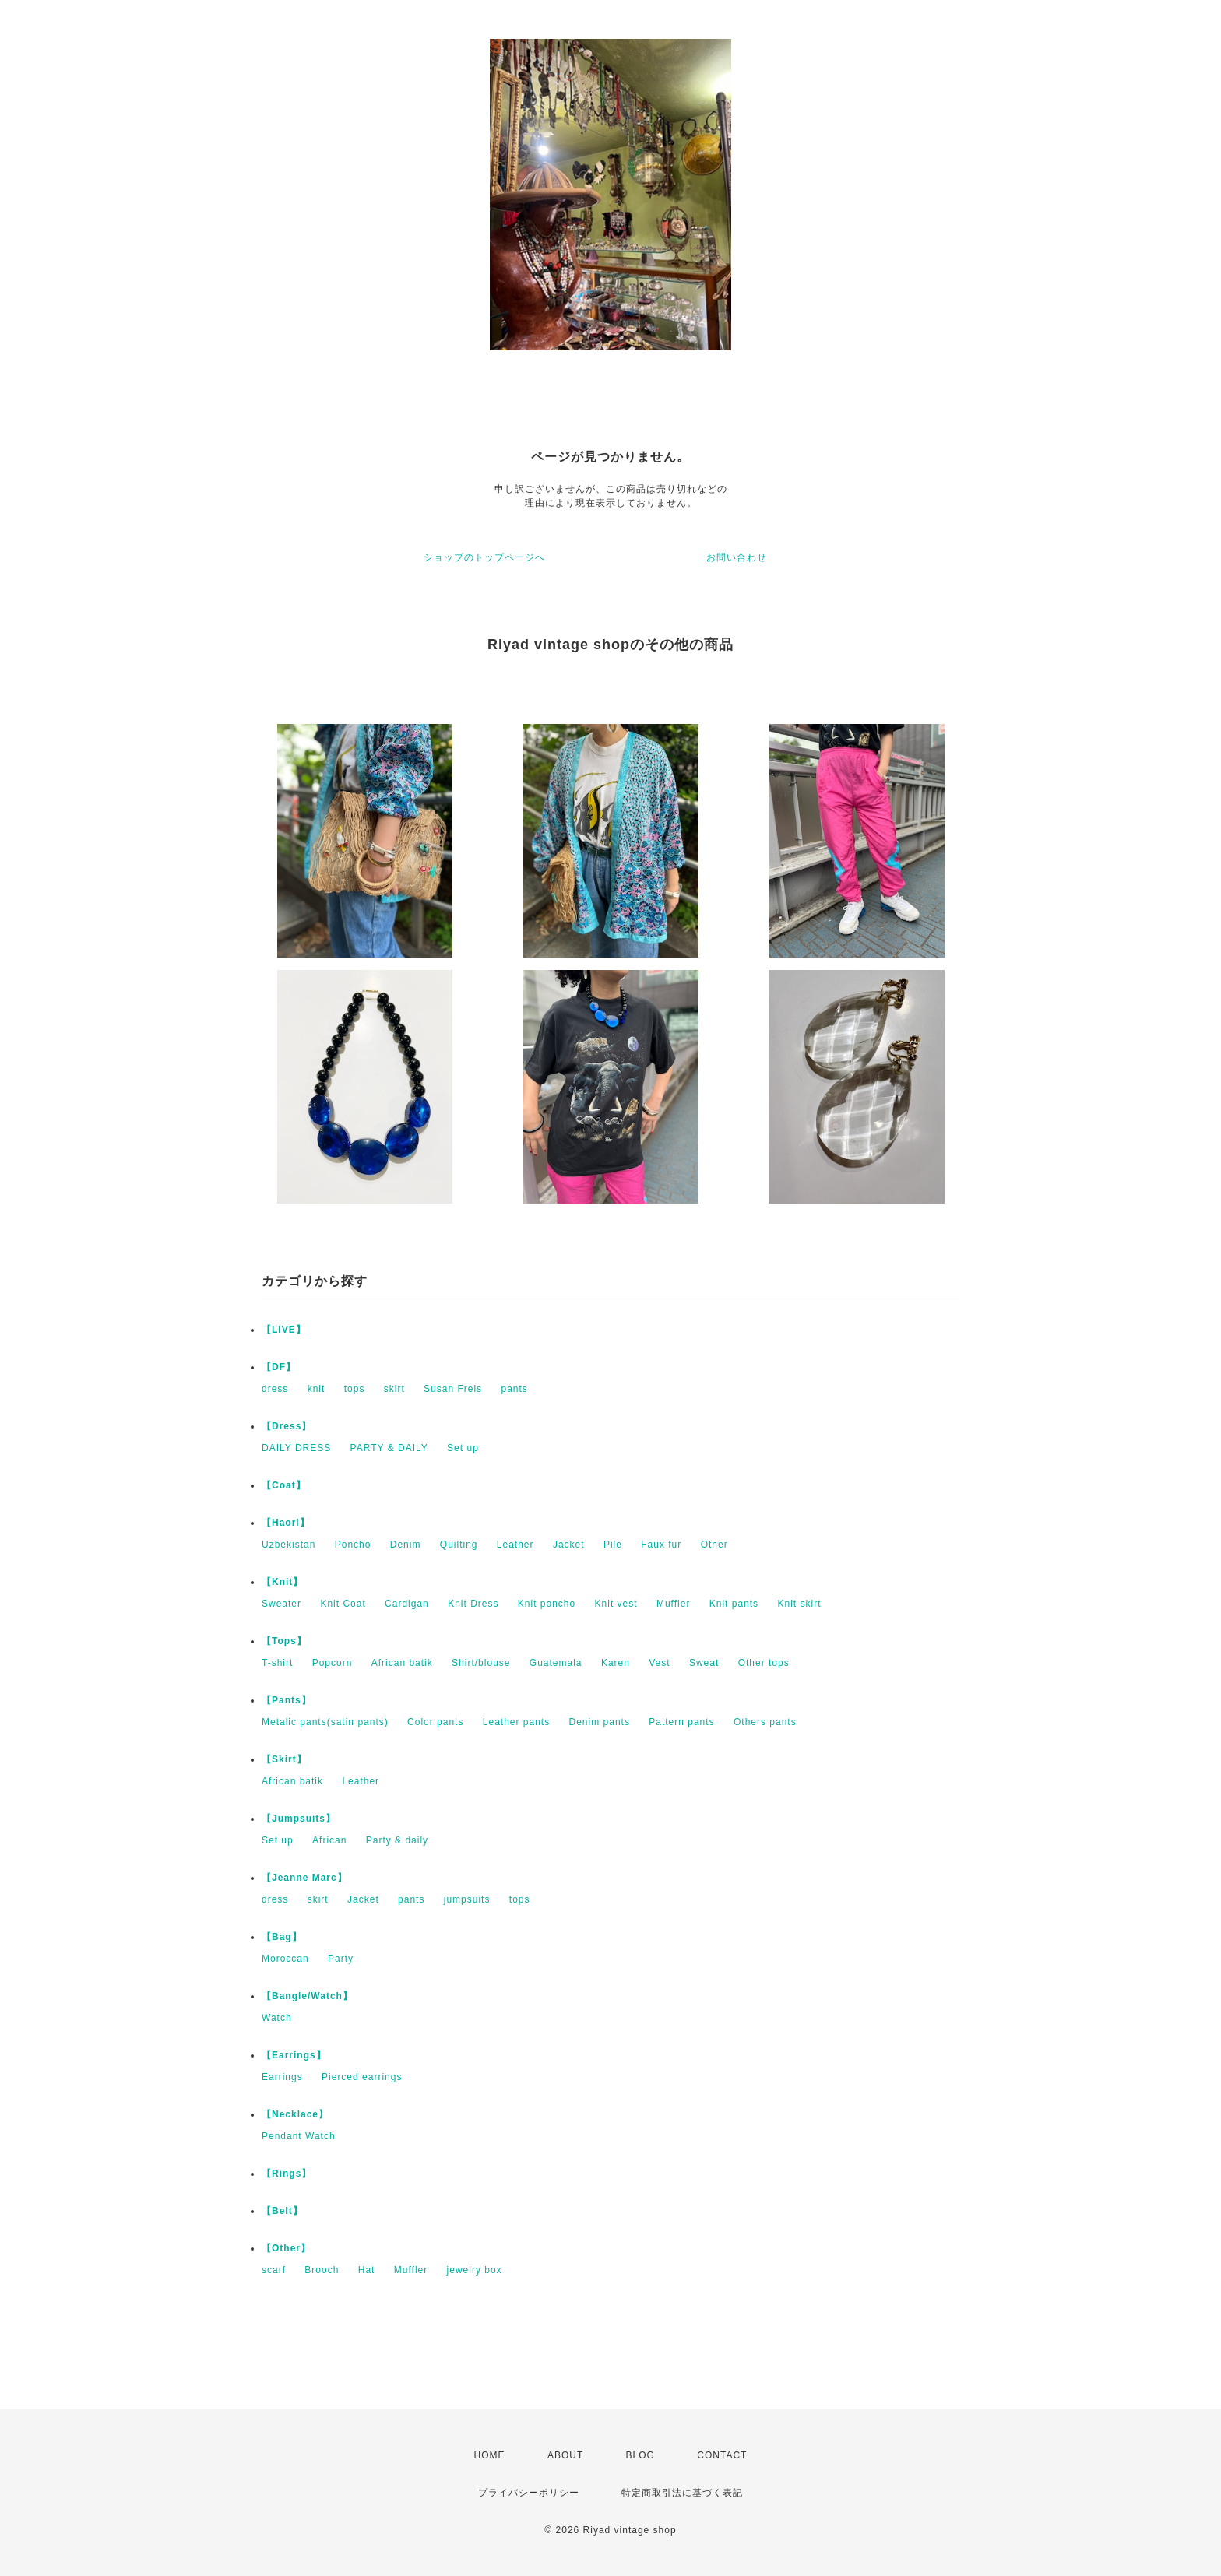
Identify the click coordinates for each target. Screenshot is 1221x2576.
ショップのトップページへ (484, 557)
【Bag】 (282, 1936)
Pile (612, 1544)
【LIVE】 (284, 1329)
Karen (615, 1662)
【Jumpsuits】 (299, 1818)
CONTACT (722, 2455)
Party (341, 1958)
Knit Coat (342, 1603)
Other (714, 1544)
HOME (489, 2455)
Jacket (569, 1544)
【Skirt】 (284, 1759)
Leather (515, 1544)
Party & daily (397, 1840)
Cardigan (407, 1603)
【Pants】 (286, 1700)
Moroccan (285, 1958)
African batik (402, 1662)
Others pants (765, 1722)
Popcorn (332, 1662)
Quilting (459, 1544)
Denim (405, 1544)
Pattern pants (681, 1722)
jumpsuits (467, 1899)
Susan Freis (453, 1388)
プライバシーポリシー (528, 2492)
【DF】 (279, 1367)
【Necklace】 (295, 2114)
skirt (394, 1388)
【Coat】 (284, 1485)
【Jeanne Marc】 (304, 1877)
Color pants (435, 1722)
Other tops (764, 1662)
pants (514, 1388)
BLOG (640, 2455)
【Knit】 (282, 1581)
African (329, 1840)
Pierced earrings (362, 2077)
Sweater (281, 1603)
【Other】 (286, 2248)
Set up (463, 1448)
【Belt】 (282, 2210)
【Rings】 (286, 2173)
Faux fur (661, 1544)
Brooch (321, 2270)
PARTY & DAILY (389, 1448)
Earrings (282, 2077)
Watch (277, 2017)
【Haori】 (286, 1522)
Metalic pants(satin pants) (325, 1722)
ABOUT (565, 2455)
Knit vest (616, 1603)
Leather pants (516, 1722)
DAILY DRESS (296, 1448)
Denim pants (599, 1722)
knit (316, 1388)
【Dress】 (286, 1426)
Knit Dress (473, 1603)
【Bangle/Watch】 (307, 1996)
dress (275, 1388)
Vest (659, 1662)
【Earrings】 (294, 2055)
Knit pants (733, 1603)
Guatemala (556, 1662)
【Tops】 (284, 1641)
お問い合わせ (736, 557)
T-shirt (277, 1662)
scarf (274, 2270)
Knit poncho (546, 1603)
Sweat (704, 1662)
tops (354, 1388)
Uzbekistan (288, 1544)
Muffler (673, 1603)
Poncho (353, 1544)
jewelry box (474, 2270)
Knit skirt (799, 1603)
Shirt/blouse (481, 1662)
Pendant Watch (299, 2136)
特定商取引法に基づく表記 (682, 2492)
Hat (366, 2270)
